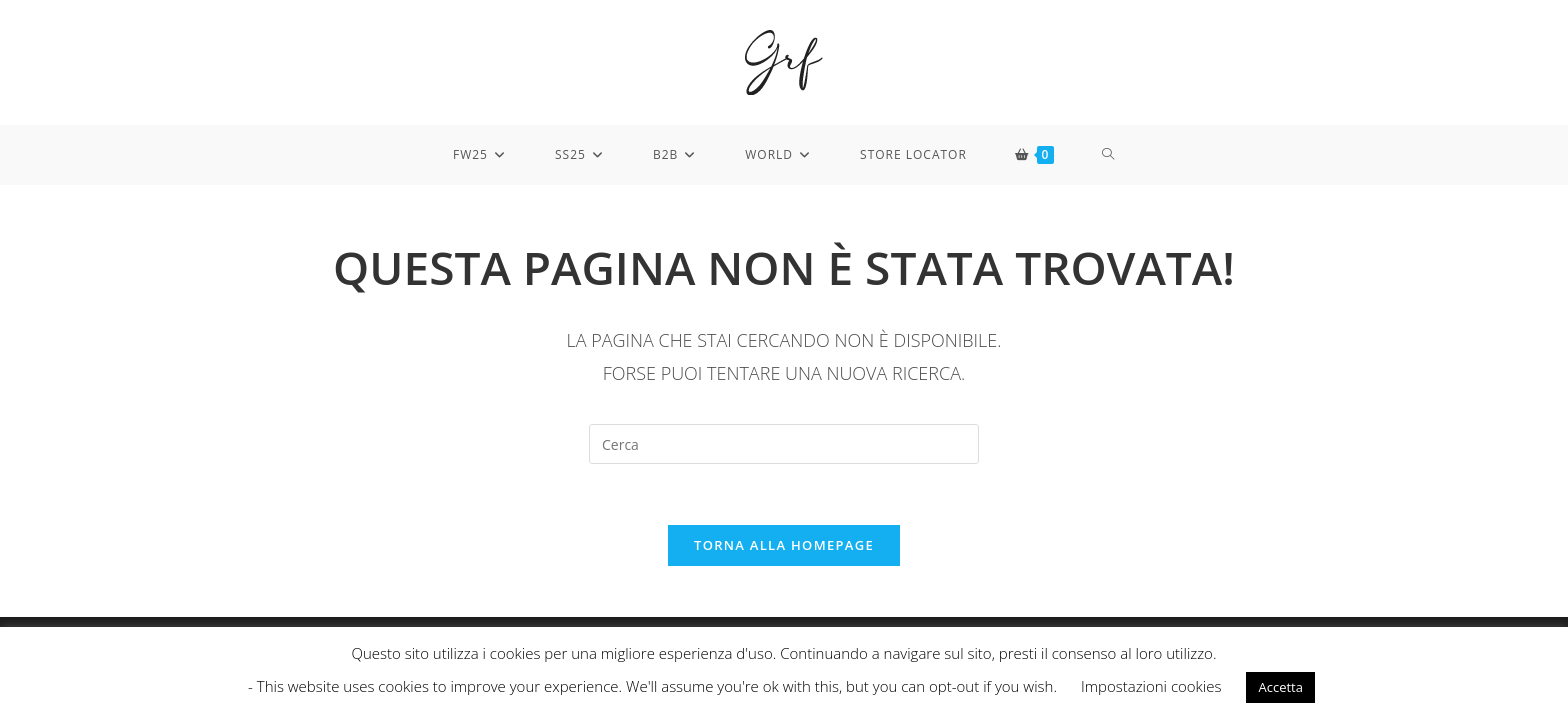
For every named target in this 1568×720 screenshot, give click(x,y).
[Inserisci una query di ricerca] (784, 444)
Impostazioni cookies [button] (1151, 686)
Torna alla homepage (784, 545)
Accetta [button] (1280, 687)
